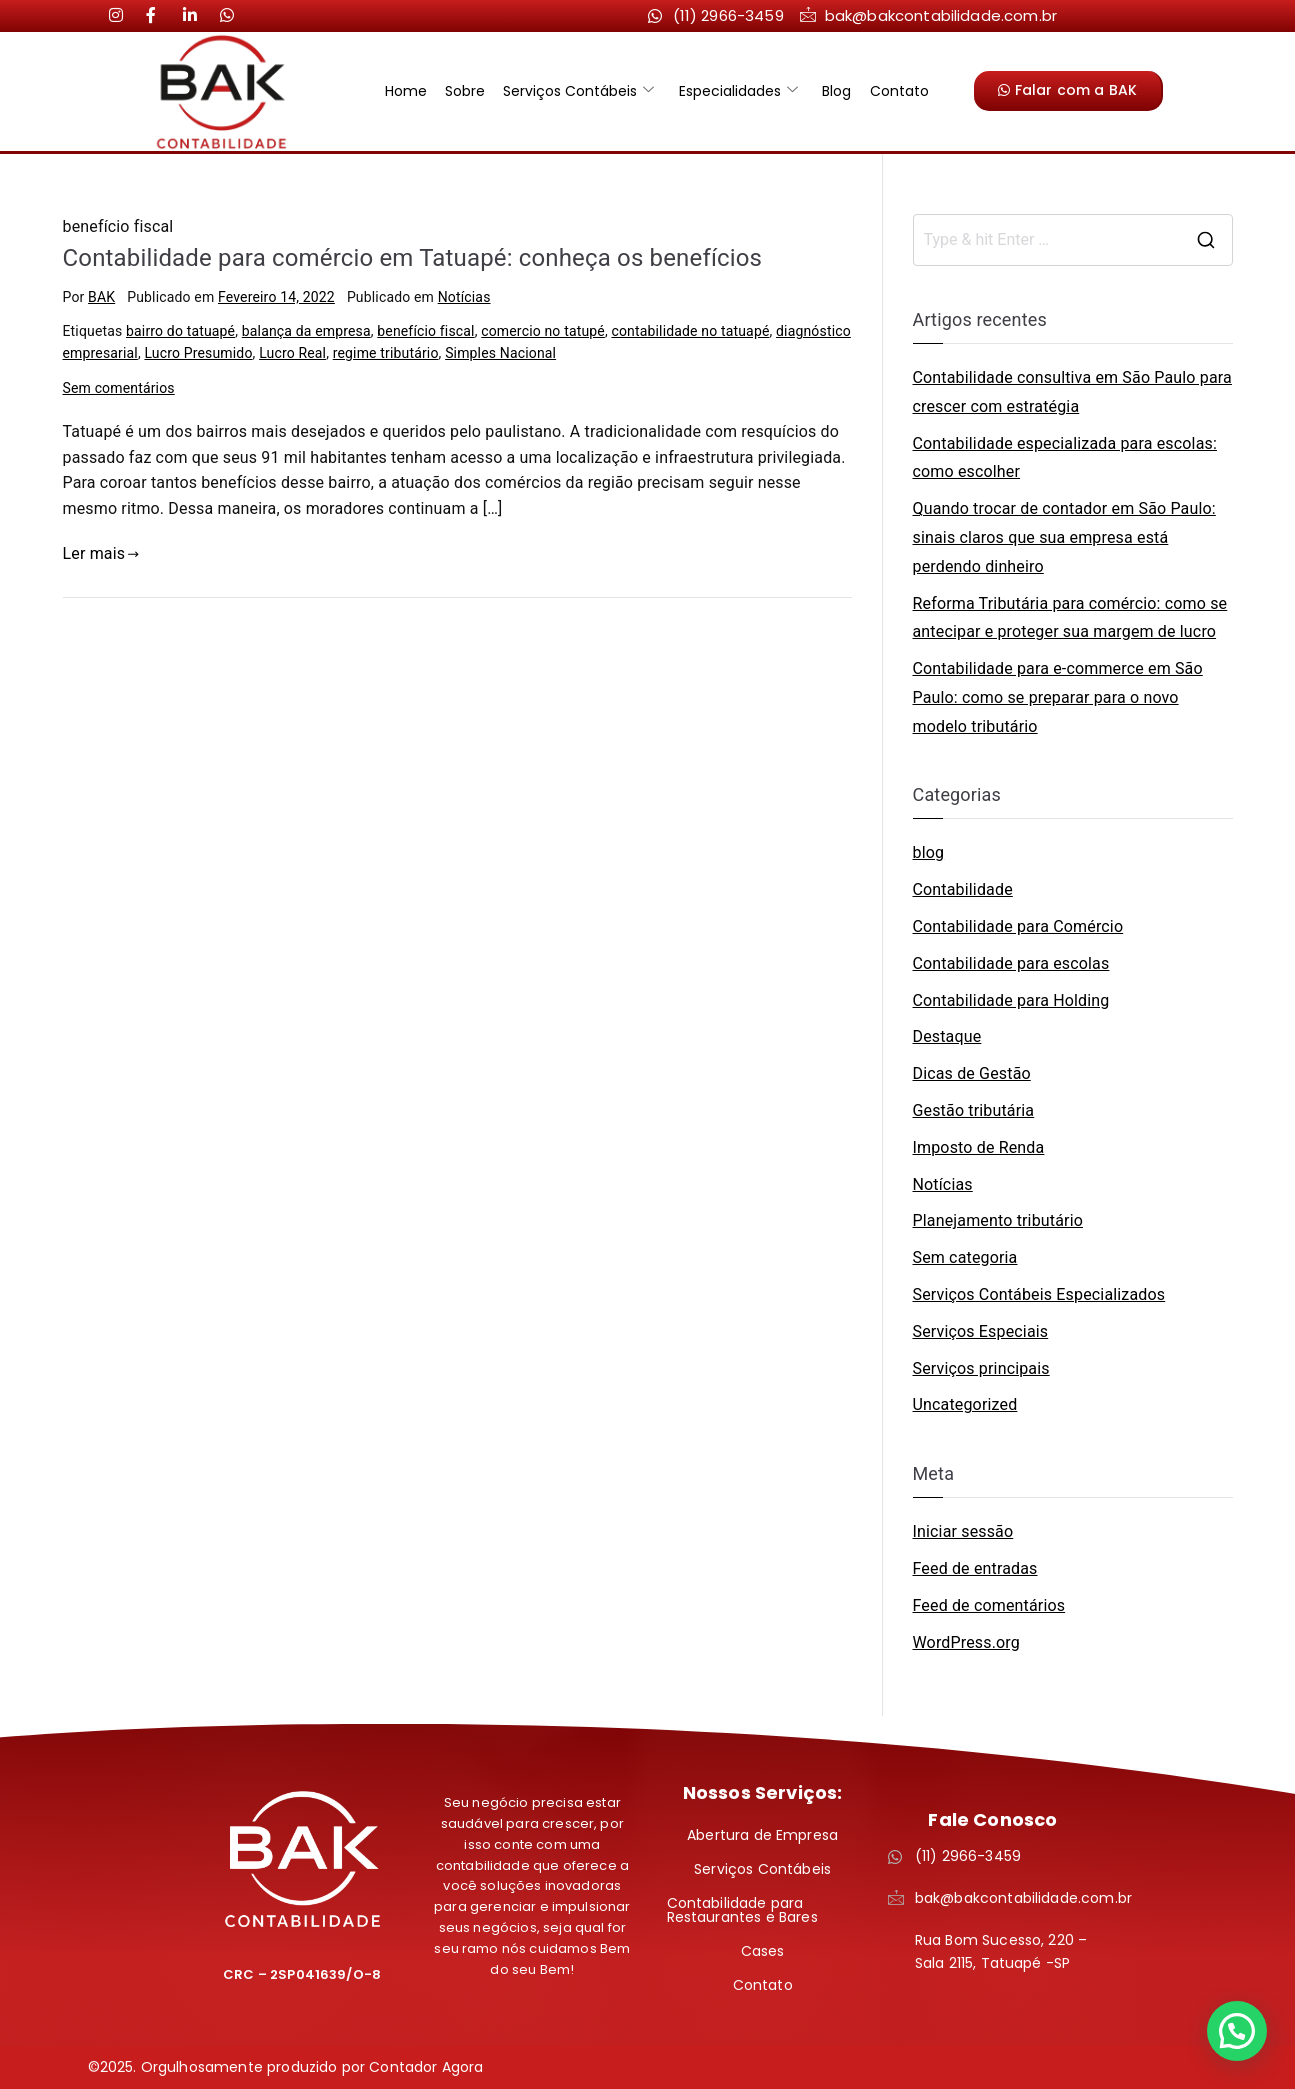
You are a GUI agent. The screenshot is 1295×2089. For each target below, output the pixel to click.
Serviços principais (981, 1368)
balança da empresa (306, 331)
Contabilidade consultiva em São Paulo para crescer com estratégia (1072, 392)
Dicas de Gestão (972, 1073)
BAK (101, 297)
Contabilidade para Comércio (1018, 926)
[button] (1237, 2031)
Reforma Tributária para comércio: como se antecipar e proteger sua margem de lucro (1070, 618)
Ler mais (101, 553)
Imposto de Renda (979, 1147)
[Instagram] (124, 15)
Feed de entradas (975, 1568)
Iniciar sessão (963, 1531)
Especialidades (737, 91)
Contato (893, 91)
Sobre (469, 91)
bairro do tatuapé (180, 331)
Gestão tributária (974, 1110)
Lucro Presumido (198, 353)
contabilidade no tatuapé (690, 331)
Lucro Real (292, 353)
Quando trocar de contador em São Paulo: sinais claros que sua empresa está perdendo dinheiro (1064, 537)
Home (412, 91)
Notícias (464, 297)
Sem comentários (119, 388)
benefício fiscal (425, 331)
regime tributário (386, 353)
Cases (763, 1951)
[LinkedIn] (161, 15)
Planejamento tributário (998, 1220)
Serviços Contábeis (580, 91)
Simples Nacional (500, 353)
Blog (833, 91)
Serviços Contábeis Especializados (1039, 1294)
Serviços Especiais (981, 1331)
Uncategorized (965, 1404)
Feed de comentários (989, 1605)
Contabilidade (963, 889)
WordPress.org (966, 1642)
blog (929, 852)
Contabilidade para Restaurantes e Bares (742, 1910)
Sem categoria (965, 1257)
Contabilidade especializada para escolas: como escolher (1065, 458)
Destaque (947, 1036)
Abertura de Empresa (762, 1835)
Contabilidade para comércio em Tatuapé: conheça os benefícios (413, 258)
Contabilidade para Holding (1011, 1000)
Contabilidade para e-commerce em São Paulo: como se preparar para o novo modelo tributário (1058, 697)
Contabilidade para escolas (1011, 963)
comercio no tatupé (543, 331)
